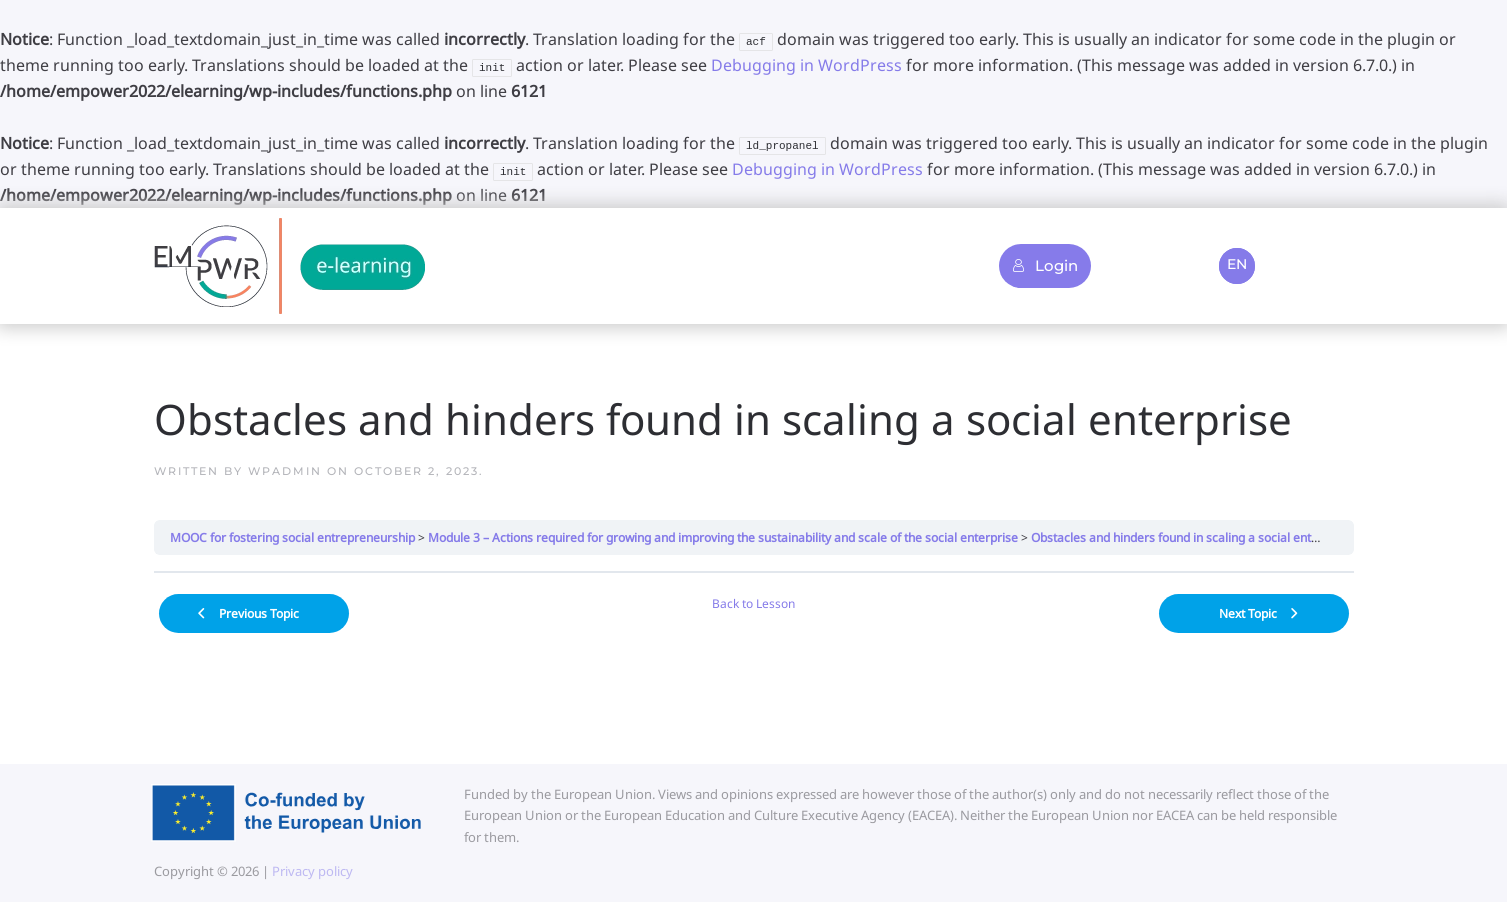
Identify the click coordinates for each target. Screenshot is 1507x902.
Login (1045, 265)
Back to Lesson (753, 603)
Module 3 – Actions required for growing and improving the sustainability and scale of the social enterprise (723, 537)
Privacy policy (311, 871)
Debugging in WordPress (806, 65)
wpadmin (285, 471)
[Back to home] (289, 266)
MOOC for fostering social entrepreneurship (292, 537)
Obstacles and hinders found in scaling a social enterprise (1191, 537)
